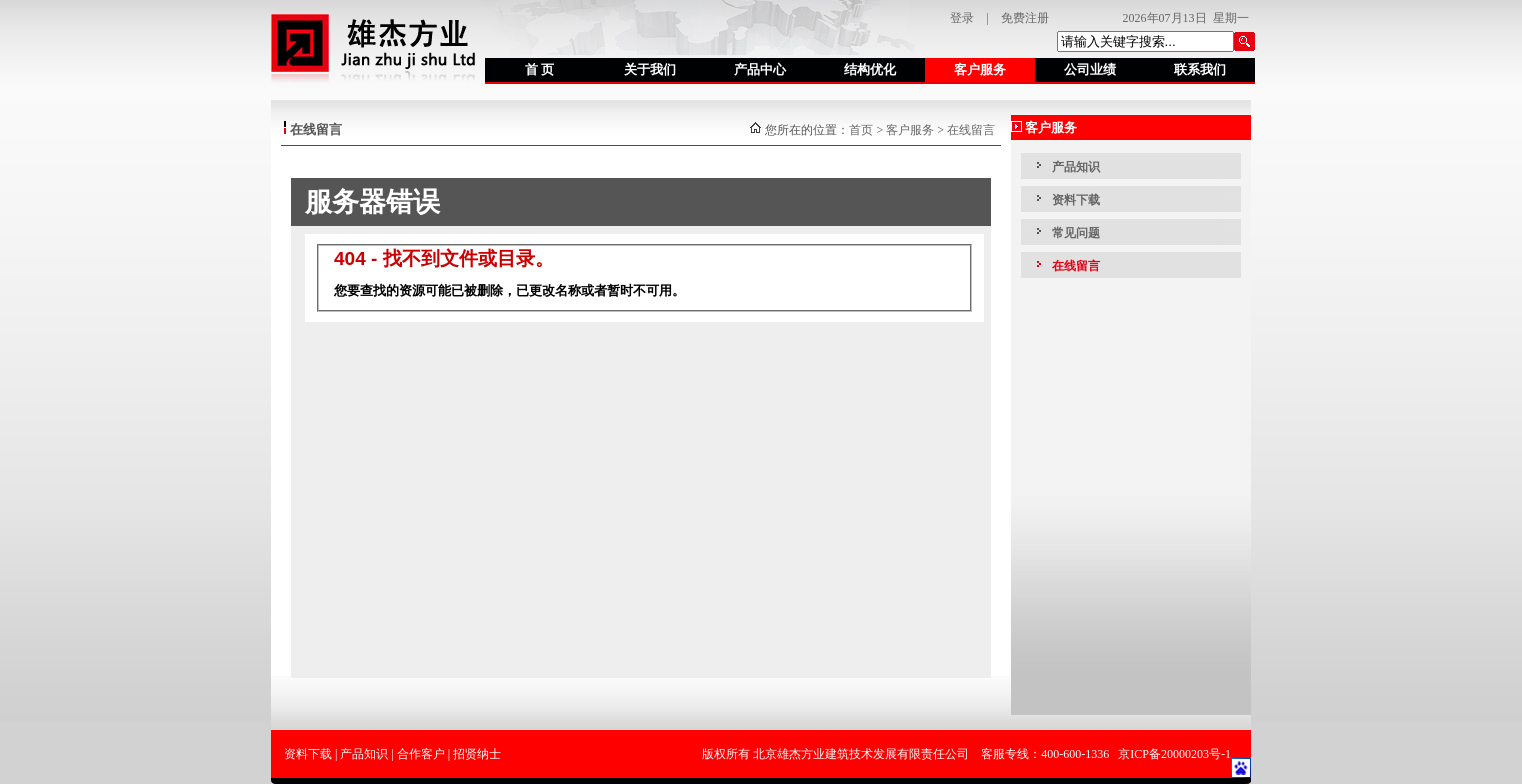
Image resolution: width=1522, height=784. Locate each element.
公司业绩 (1090, 69)
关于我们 (650, 69)
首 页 (539, 69)
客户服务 (980, 69)
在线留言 (971, 130)
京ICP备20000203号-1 (1174, 754)
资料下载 (1076, 200)
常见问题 (1076, 233)
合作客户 (421, 754)
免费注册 (1025, 18)
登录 (962, 18)
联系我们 (1200, 69)
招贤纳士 (477, 754)
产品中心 (760, 69)
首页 (861, 130)
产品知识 (1076, 167)
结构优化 (870, 69)
